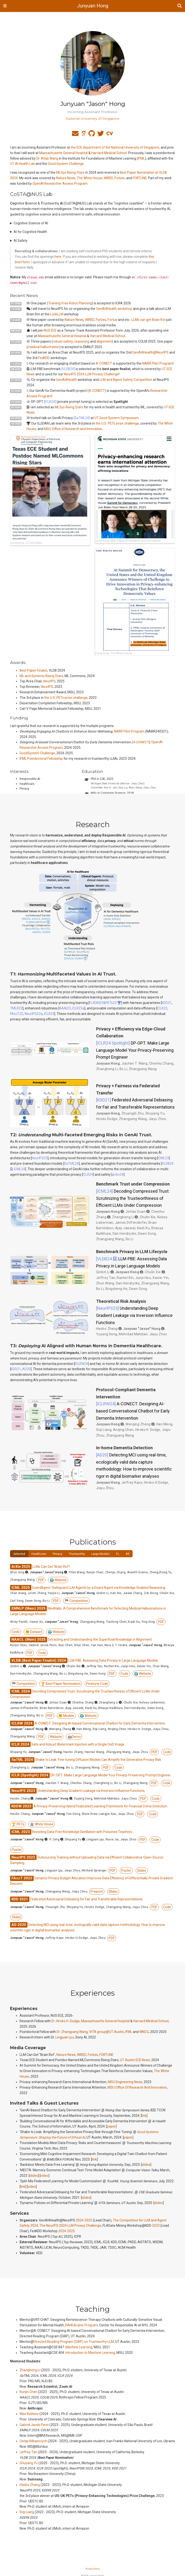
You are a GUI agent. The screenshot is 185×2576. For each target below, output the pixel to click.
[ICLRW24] (106, 1403)
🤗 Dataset (33, 1632)
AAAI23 (65, 1008)
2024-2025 (84, 2220)
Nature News (65, 178)
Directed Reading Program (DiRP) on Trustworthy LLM (74, 2342)
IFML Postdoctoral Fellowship (41, 758)
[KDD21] (103, 1099)
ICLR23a (78, 1008)
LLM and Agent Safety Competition (125, 380)
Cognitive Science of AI (31, 223)
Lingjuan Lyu (64, 2037)
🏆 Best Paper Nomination (61, 1684)
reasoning (81, 341)
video (44, 2175)
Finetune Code (97, 1684)
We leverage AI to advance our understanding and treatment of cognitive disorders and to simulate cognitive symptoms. (92, 232)
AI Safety (20, 241)
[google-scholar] (83, 135)
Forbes (119, 178)
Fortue (112, 320)
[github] (91, 135)
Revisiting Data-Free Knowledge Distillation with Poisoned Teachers (82, 1832)
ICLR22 (162, 1008)
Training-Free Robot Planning (70, 303)
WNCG (144, 2032)
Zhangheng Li (30, 2370)
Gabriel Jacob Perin (34, 2425)
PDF (41, 1580)
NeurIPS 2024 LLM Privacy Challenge (91, 374)
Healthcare (39, 1554)
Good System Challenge (66, 164)
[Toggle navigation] (5, 6)
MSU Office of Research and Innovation (73, 429)
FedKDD (44, 358)
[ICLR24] (50, 402)
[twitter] (100, 135)
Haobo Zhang (30, 2485)
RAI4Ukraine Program (81, 2325)
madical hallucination (44, 347)
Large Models (100, 1554)
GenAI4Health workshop (114, 309)
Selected (19, 1554)
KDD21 (167, 1003)
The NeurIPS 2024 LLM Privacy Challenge (70, 2225)
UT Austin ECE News (135, 2060)
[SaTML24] (82, 418)
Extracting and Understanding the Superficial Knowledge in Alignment (100, 1639)
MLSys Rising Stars (70, 172)
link (144, 2116)
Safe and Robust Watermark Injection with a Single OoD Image (77, 1744)
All (127, 1554)
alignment (104, 341)
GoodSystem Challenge (37, 753)
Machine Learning (78, 2347)
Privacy (57, 1554)
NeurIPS (49, 681)
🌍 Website (58, 1580)
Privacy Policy (93, 2568)
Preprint (97, 1891)
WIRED (108, 178)
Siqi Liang (27, 2512)
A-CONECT (104, 363)
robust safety (63, 341)
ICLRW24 (81, 1364)
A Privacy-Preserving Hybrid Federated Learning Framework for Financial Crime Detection (100, 1806)
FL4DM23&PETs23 (105, 1003)
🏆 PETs (18, 1824)
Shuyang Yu (29, 2463)
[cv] (109, 135)
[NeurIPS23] (107, 1308)
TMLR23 (16, 1008)
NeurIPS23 (40, 1158)
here (57, 257)
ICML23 (163, 1158)
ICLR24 (49, 1014)
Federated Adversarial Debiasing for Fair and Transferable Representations (86, 1899)
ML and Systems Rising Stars (41, 676)
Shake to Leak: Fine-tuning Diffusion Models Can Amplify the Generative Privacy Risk (98, 1760)
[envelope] (75, 135)
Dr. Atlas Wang (47, 158)
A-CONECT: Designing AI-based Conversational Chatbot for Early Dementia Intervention (100, 1723)
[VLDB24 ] (106, 1258)
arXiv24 (118, 1174)
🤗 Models (66, 1716)
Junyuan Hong (92, 6)
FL (117, 1554)
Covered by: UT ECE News (26, 542)
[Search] (179, 6)
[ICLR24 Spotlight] (113, 1042)
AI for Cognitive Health (30, 232)
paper (111, 2126)
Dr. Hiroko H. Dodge (65, 2021)
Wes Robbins (29, 2414)
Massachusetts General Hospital (63, 153)
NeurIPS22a (34, 1014)
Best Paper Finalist (33, 670)
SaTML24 (71, 1163)
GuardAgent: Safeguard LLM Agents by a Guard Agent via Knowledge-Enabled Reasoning (98, 1588)
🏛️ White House (42, 1824)
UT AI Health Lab (22, 164)
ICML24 (19, 1169)
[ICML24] (104, 1191)
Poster (17, 1850)
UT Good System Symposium (116, 418)
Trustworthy (77, 1554)
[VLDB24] (68, 369)
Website (56, 1737)
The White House (89, 178)
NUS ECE (50, 330)
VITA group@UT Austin (106, 2032)
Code (16, 1632)
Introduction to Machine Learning (90, 2353)
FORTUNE (140, 178)
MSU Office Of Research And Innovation (137, 2087)
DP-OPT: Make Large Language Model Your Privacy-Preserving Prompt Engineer (135, 1050)
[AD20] (102, 1454)
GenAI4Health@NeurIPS (150, 352)
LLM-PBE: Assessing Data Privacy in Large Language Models (113, 1660)
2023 (156, 2225)
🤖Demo (74, 1737)
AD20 (26, 1369)
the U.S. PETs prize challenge (117, 423)
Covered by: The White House (113, 653)
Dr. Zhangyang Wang (72, 2032)
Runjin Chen (28, 2392)
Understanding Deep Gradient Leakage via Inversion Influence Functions (91, 1791)
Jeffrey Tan (28, 2452)
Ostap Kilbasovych (33, 2441)
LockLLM (56, 314)
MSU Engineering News (125, 2082)
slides (146, 2164)
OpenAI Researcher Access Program (60, 183)
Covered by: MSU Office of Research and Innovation (128, 540)
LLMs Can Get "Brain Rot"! (51, 1566)
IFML (141, 158)
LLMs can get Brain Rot (148, 320)
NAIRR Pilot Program (157, 363)
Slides (141, 1870)
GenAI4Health (66, 380)
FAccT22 (16, 1014)
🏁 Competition (76, 1601)
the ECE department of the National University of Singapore (115, 147)
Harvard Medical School (109, 153)
